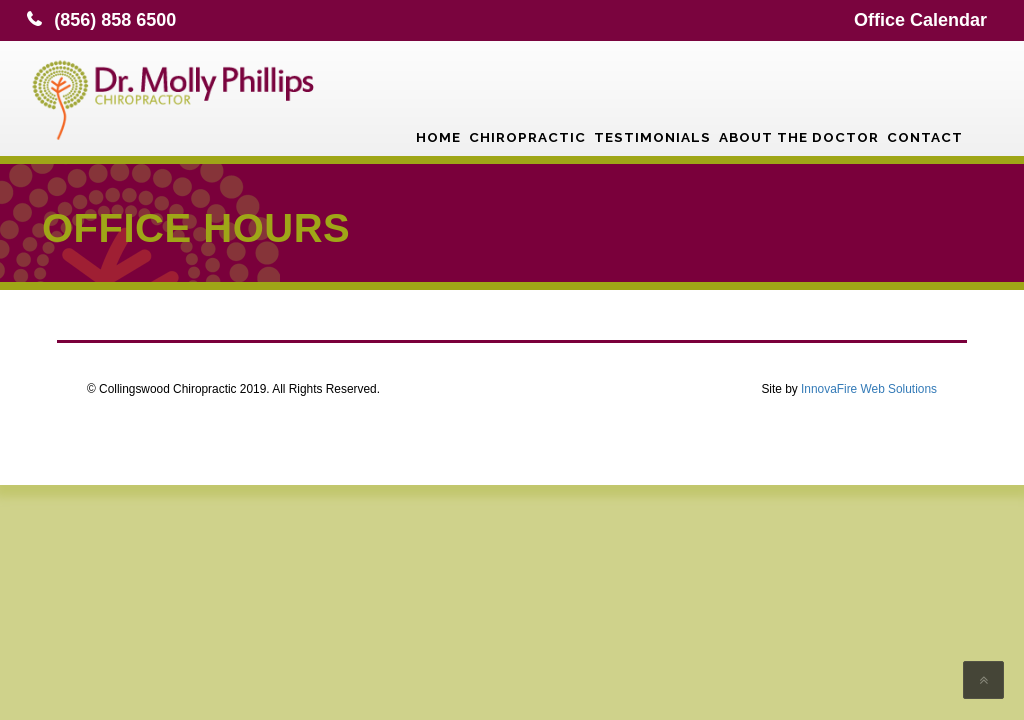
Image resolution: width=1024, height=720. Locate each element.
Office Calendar (920, 20)
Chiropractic (527, 95)
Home (438, 95)
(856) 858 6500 (115, 20)
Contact (925, 95)
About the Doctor (799, 95)
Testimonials (652, 95)
